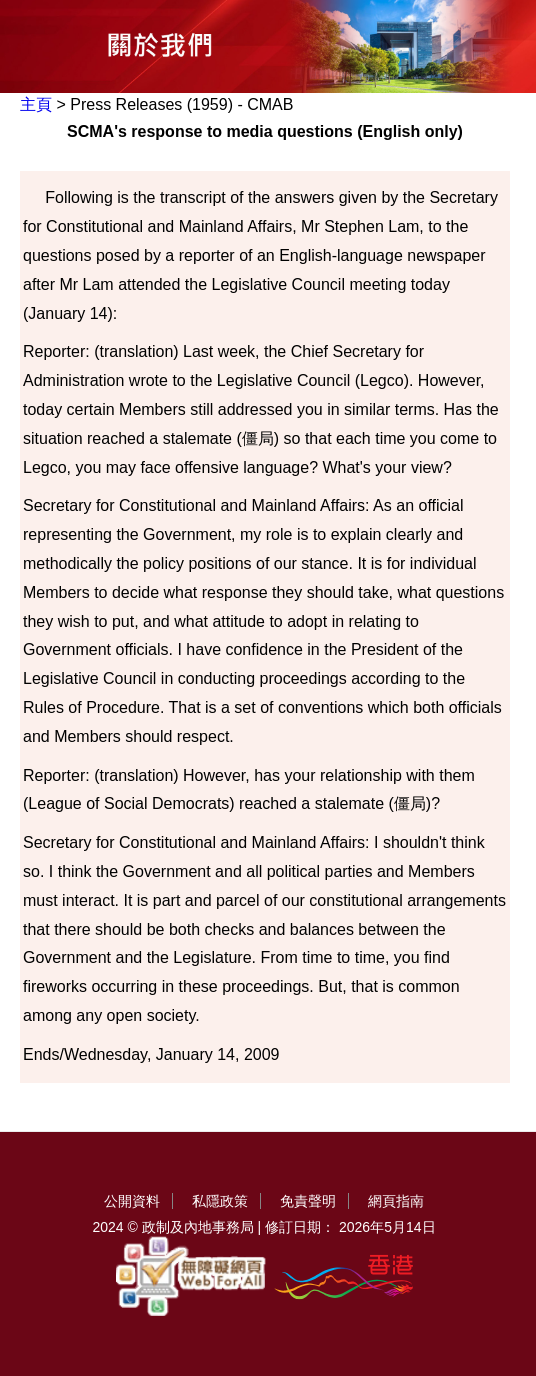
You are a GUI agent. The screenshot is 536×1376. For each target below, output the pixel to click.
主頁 (36, 104)
